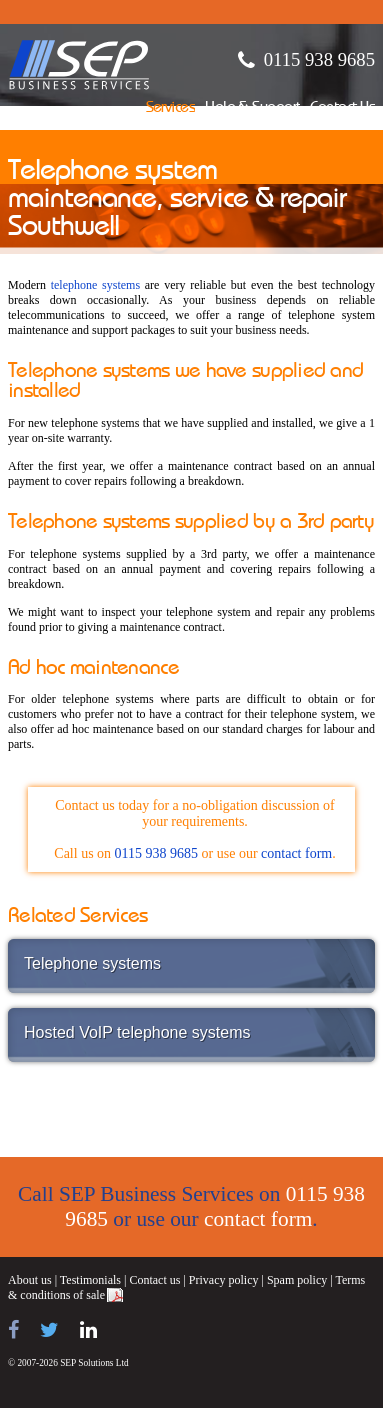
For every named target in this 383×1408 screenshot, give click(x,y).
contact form (296, 853)
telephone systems (95, 285)
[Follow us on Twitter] (49, 1330)
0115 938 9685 (319, 59)
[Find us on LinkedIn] (88, 1330)
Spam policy (297, 1280)
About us (30, 1280)
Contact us (154, 1280)
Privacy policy (224, 1280)
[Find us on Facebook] (13, 1330)
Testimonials (90, 1280)
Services (171, 108)
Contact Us (342, 108)
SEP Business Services (79, 65)
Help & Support (252, 108)
